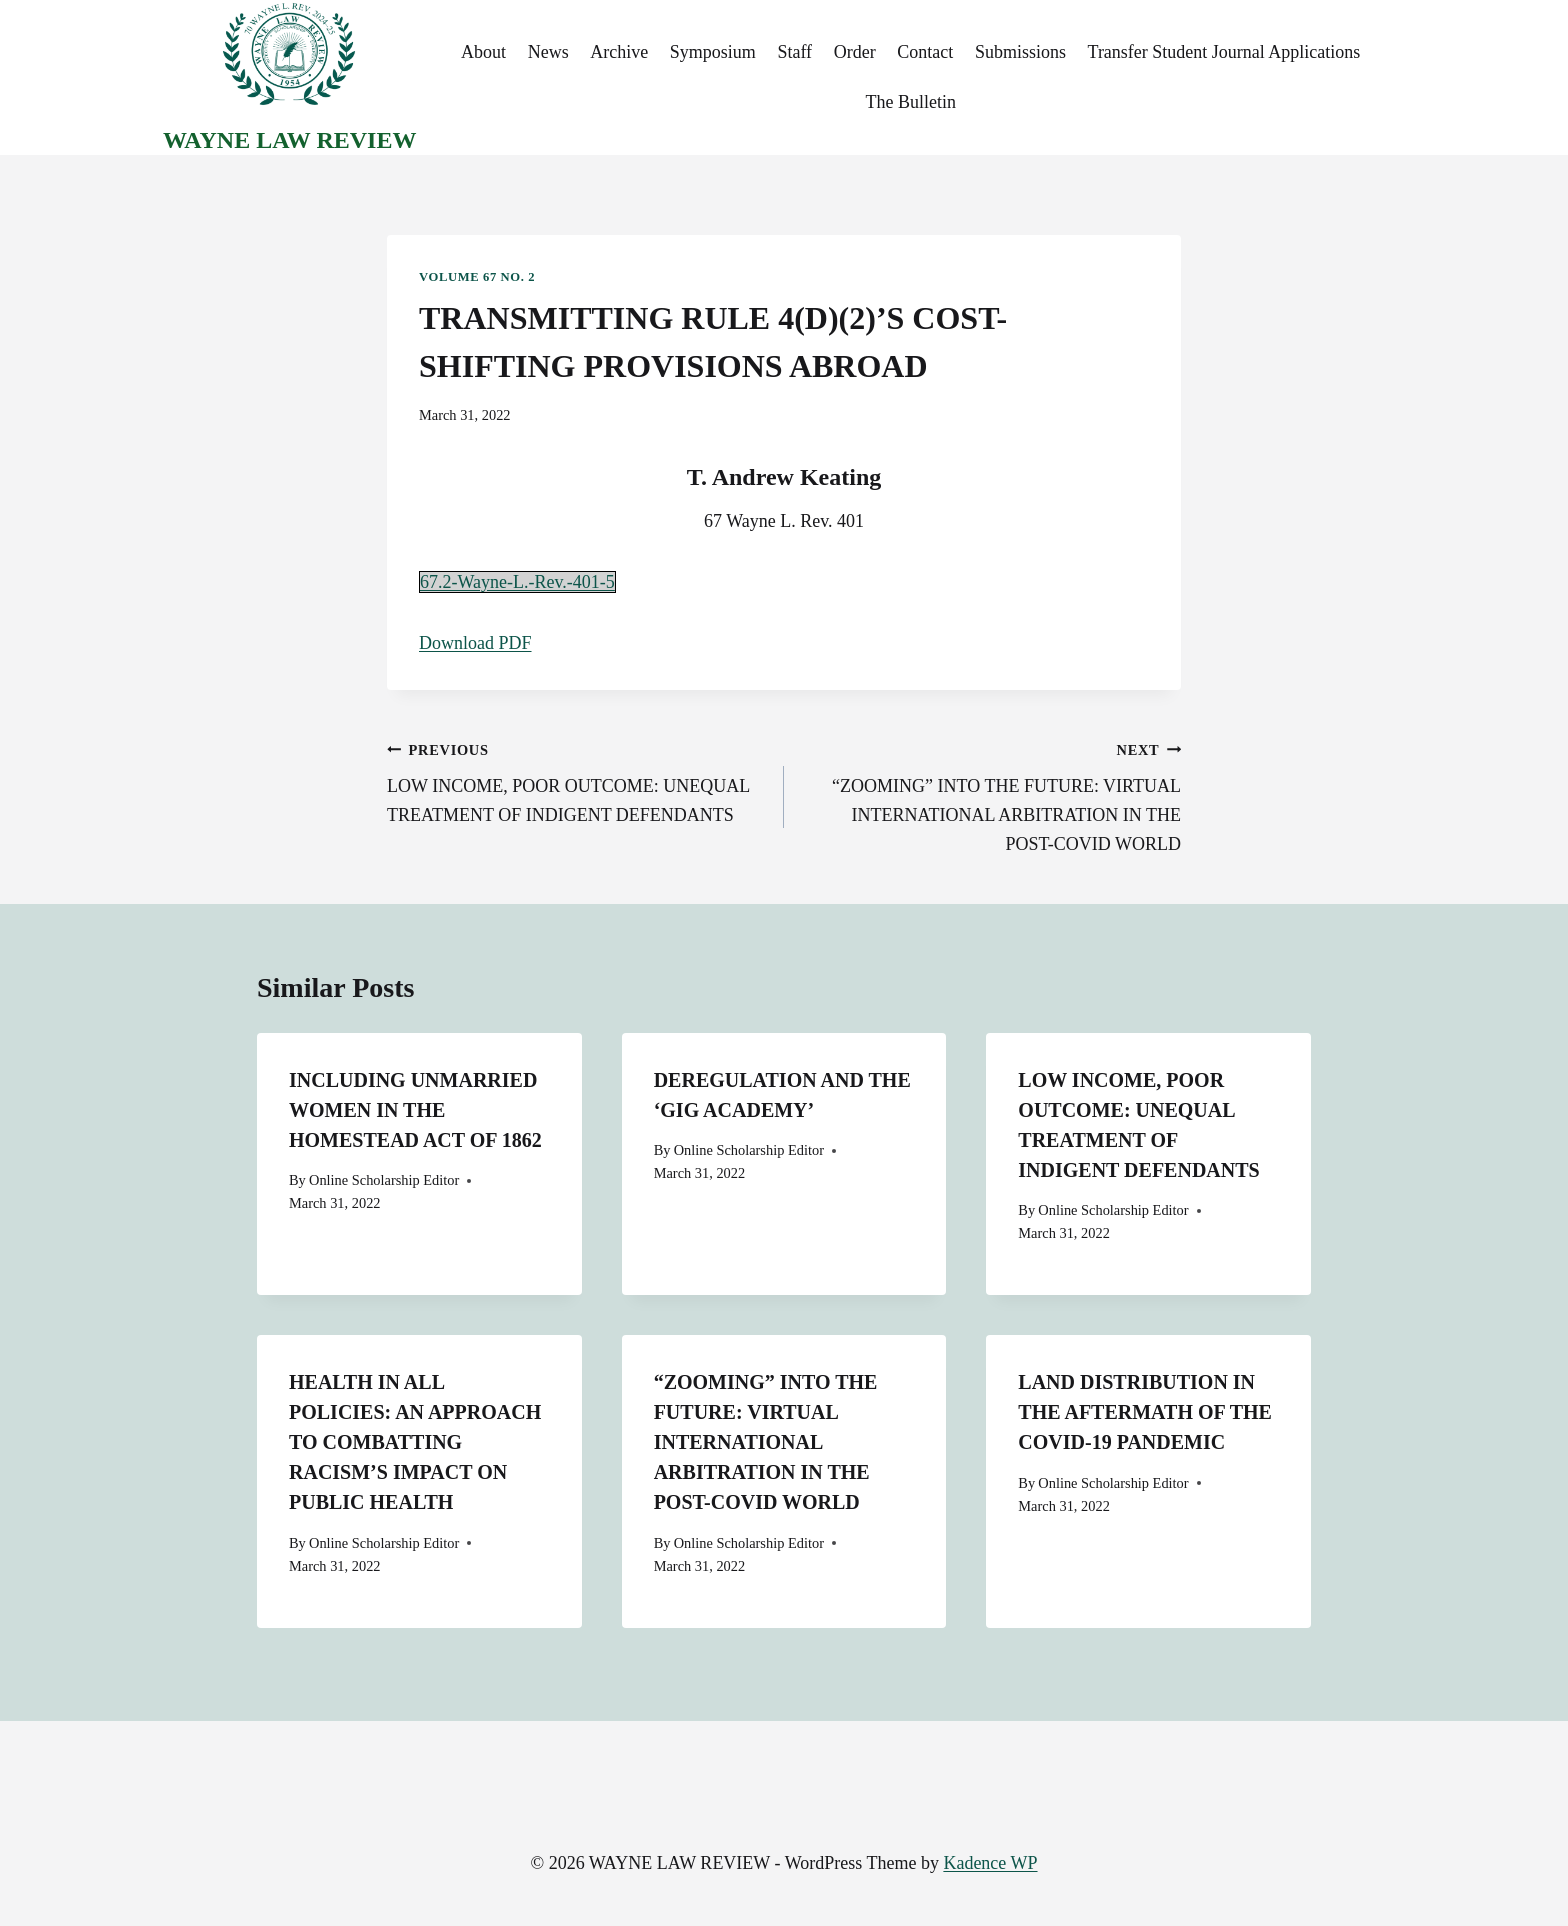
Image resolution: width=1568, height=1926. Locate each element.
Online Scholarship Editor (384, 1180)
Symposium (713, 52)
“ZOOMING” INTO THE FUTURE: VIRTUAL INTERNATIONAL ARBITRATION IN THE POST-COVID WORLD (991, 794)
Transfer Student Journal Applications (1224, 52)
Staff (794, 52)
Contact (925, 52)
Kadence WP (990, 1863)
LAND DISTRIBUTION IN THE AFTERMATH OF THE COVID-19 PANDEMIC (1145, 1412)
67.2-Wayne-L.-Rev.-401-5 (517, 582)
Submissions (1020, 52)
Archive (619, 52)
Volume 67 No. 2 (477, 277)
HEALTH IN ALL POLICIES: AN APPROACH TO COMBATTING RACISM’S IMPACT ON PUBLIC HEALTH (415, 1442)
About (483, 52)
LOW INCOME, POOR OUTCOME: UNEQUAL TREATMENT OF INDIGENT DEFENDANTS (576, 780)
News (548, 52)
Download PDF (475, 643)
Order (855, 52)
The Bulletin (910, 102)
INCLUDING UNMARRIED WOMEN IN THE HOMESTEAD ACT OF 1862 (415, 1110)
